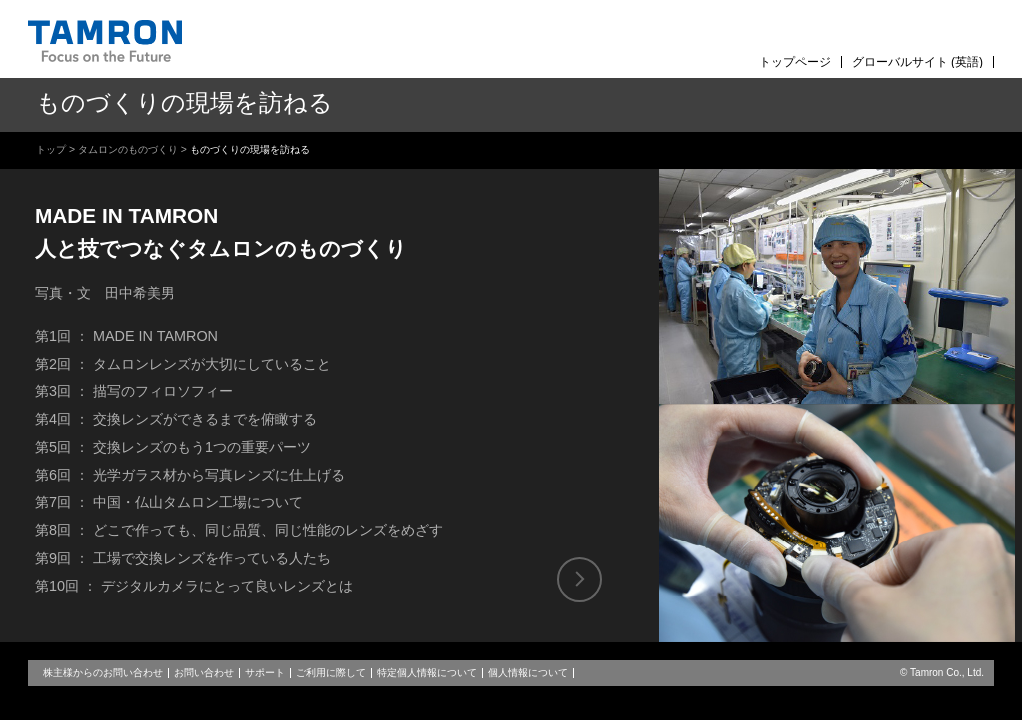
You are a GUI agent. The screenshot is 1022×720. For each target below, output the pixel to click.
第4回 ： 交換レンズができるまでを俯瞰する (176, 419)
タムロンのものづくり (128, 149)
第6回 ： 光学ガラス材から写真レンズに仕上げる (190, 475)
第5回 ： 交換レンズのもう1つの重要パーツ (173, 447)
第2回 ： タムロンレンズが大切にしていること (183, 364)
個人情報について (528, 672)
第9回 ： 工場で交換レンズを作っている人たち (183, 558)
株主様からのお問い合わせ (103, 672)
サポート (265, 672)
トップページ (795, 62)
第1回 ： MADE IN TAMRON (126, 336)
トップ (51, 149)
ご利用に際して (331, 672)
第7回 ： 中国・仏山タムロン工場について (169, 502)
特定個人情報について (427, 672)
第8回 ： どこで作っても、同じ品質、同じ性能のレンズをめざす (239, 530)
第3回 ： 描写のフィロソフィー (134, 391)
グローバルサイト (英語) (917, 62)
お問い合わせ (204, 672)
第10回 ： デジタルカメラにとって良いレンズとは (194, 586)
